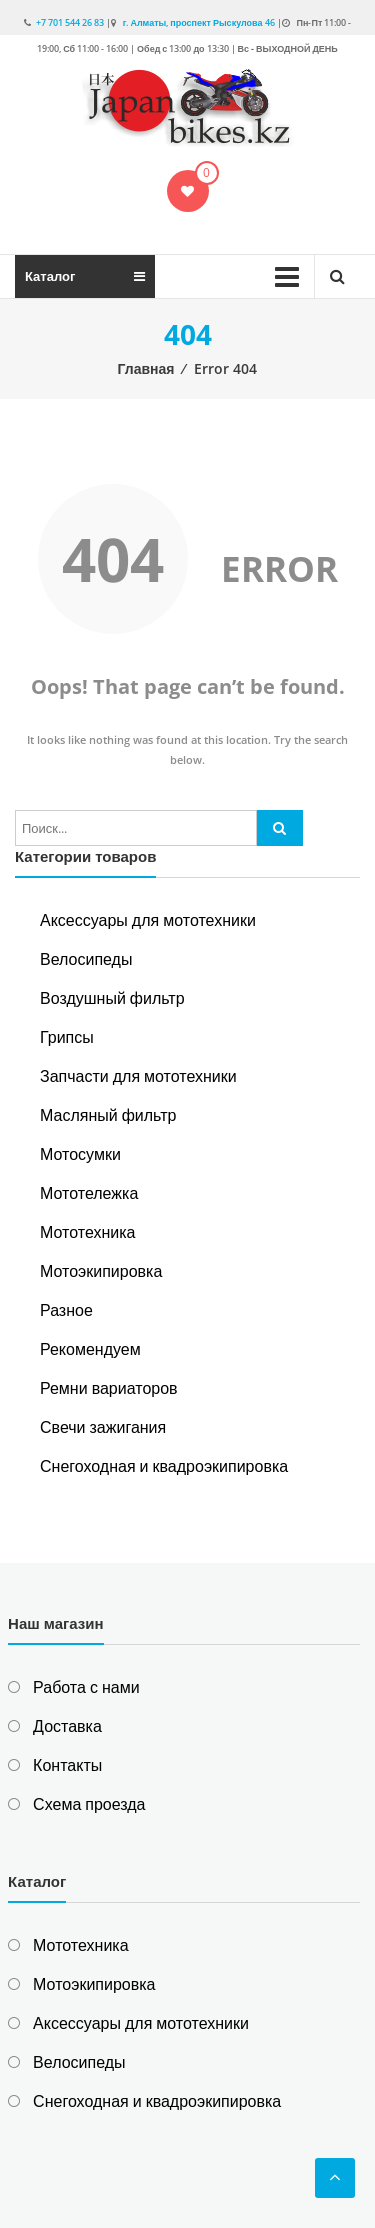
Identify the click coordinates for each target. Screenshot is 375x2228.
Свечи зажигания (103, 1427)
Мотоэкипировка (101, 1271)
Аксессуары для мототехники (148, 920)
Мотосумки (80, 1154)
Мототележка (89, 1193)
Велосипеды (86, 959)
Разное (66, 1310)
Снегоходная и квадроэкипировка (164, 1466)
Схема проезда (89, 1804)
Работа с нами (86, 1687)
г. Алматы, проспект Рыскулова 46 (198, 22)
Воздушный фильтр (112, 998)
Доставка (67, 1726)
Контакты (67, 1765)
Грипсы (67, 1037)
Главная (146, 368)
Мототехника (87, 1232)
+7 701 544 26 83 (70, 22)
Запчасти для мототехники (138, 1076)
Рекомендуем (90, 1349)
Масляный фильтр (108, 1115)
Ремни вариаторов (109, 1388)
